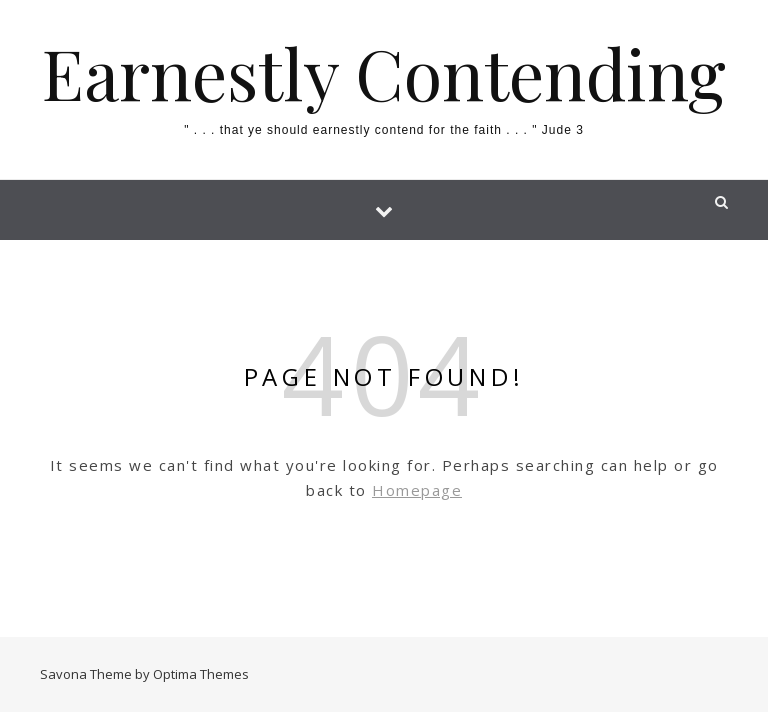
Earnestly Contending (384, 72)
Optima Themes (201, 674)
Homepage (417, 490)
